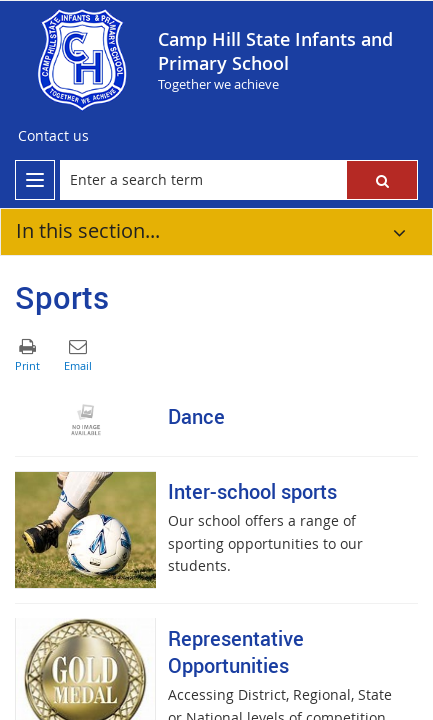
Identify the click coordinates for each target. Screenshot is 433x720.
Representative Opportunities (236, 652)
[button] (382, 180)
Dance (196, 416)
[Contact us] (53, 136)
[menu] (35, 180)
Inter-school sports (252, 491)
